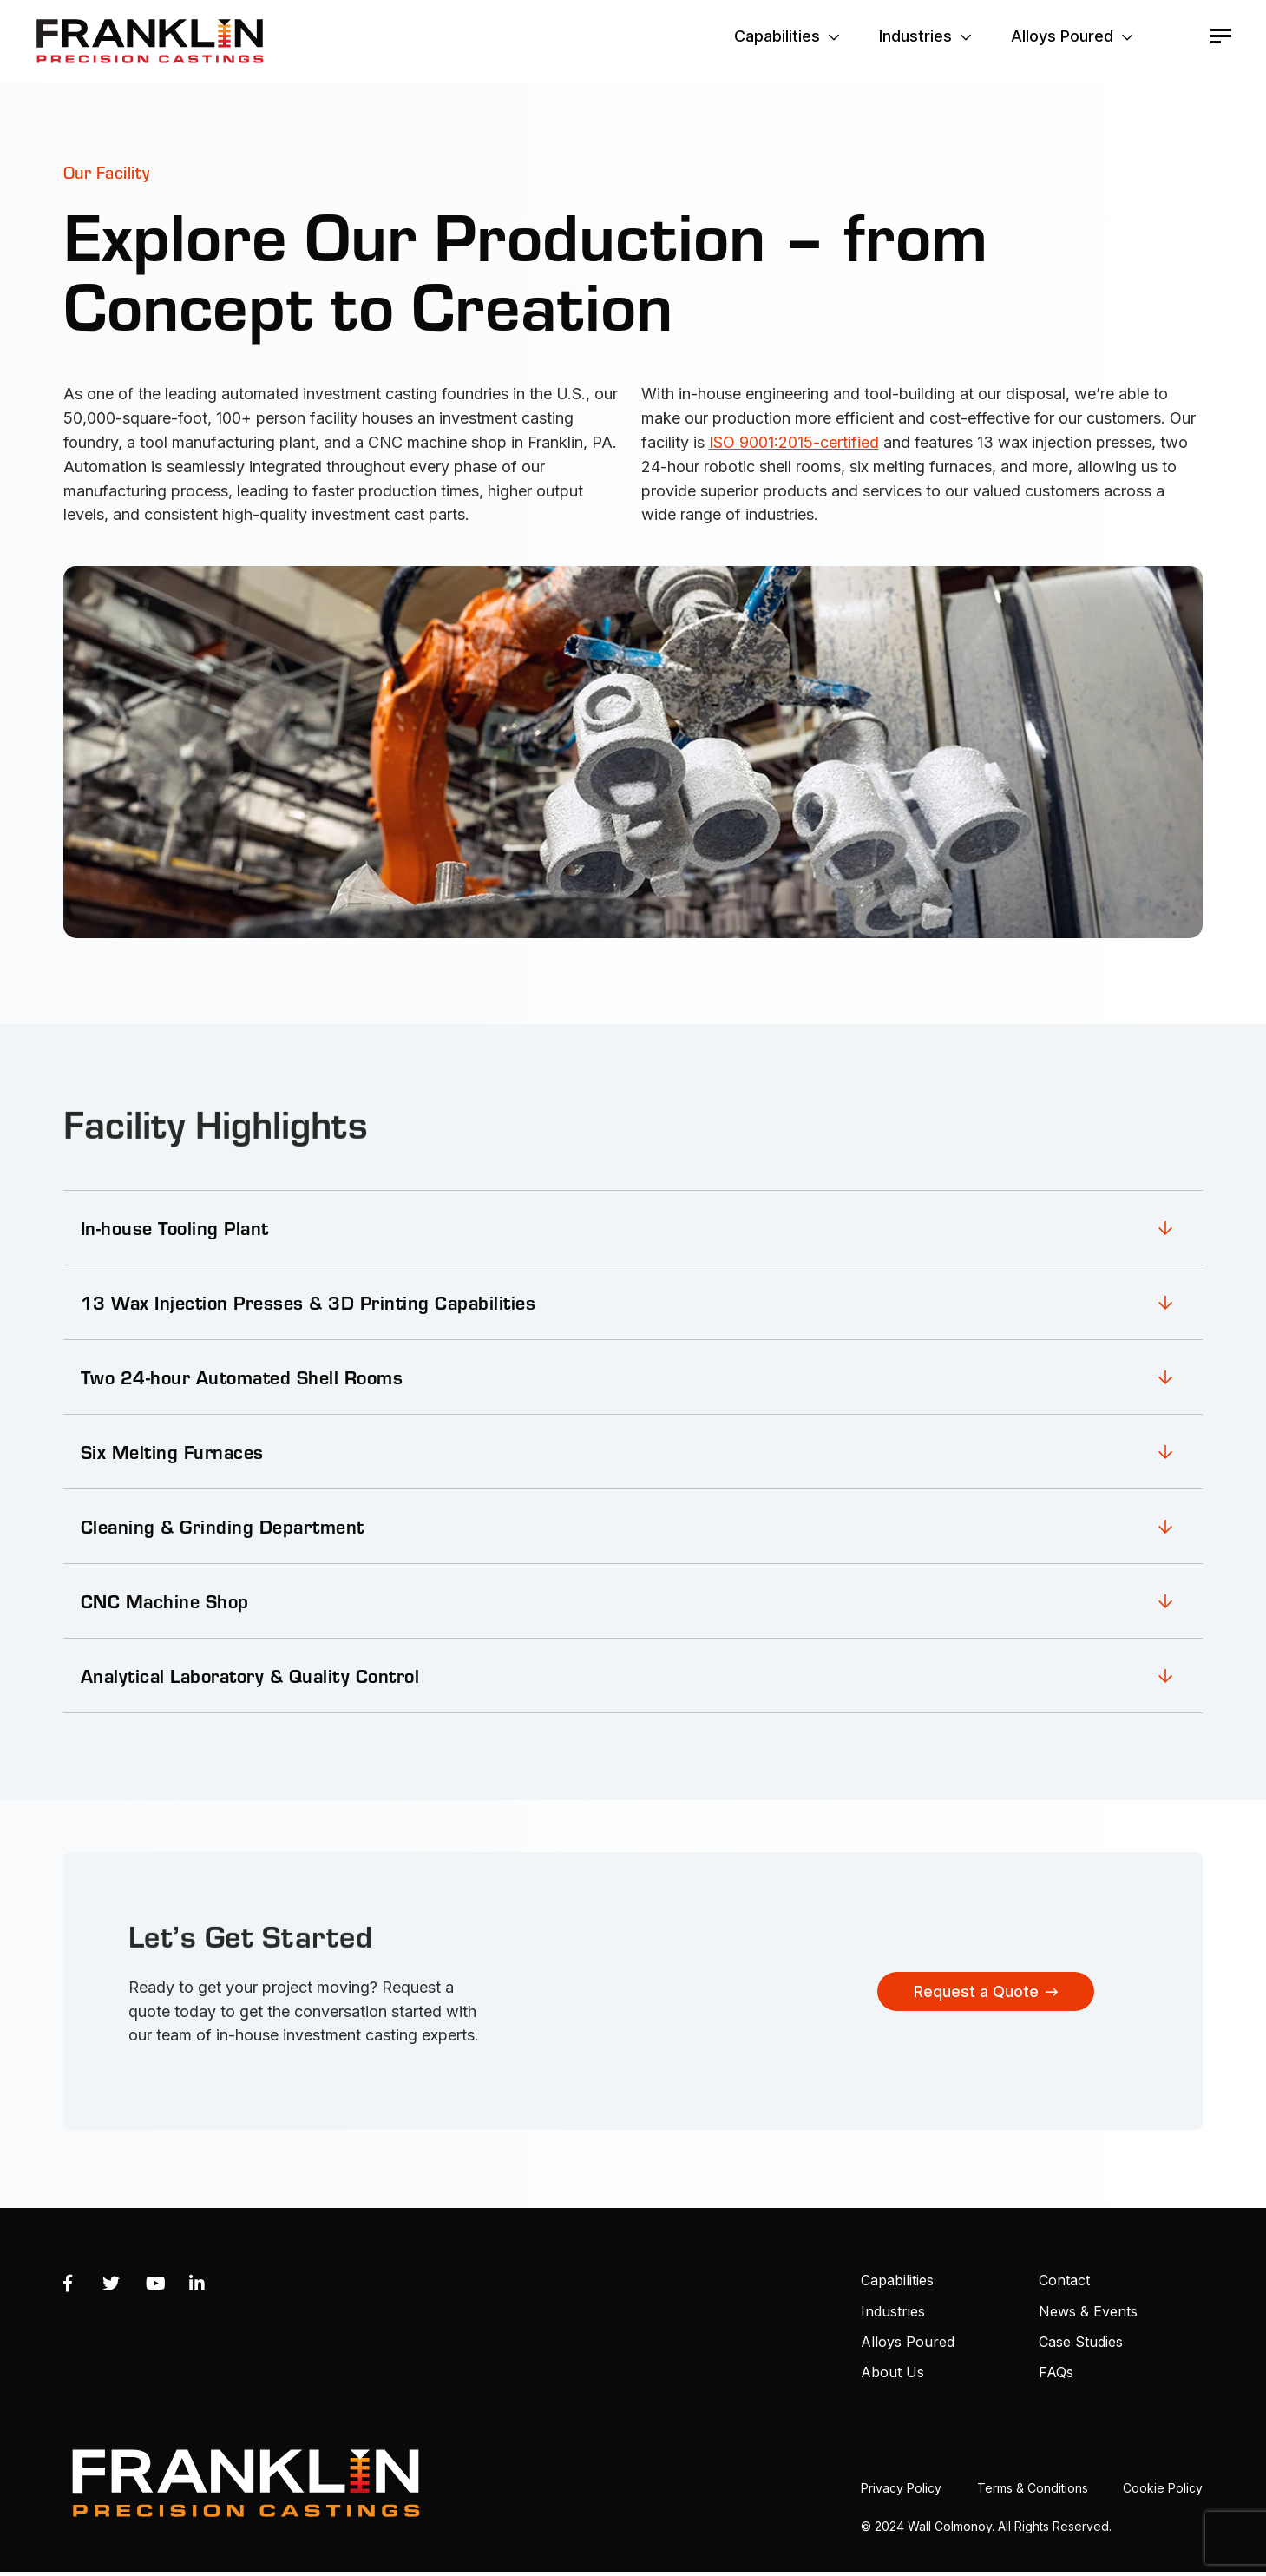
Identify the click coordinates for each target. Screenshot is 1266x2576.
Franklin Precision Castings (149, 41)
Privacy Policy (901, 2488)
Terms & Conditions (1032, 2488)
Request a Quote (976, 1991)
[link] (633, 1227)
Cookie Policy (1163, 2488)
